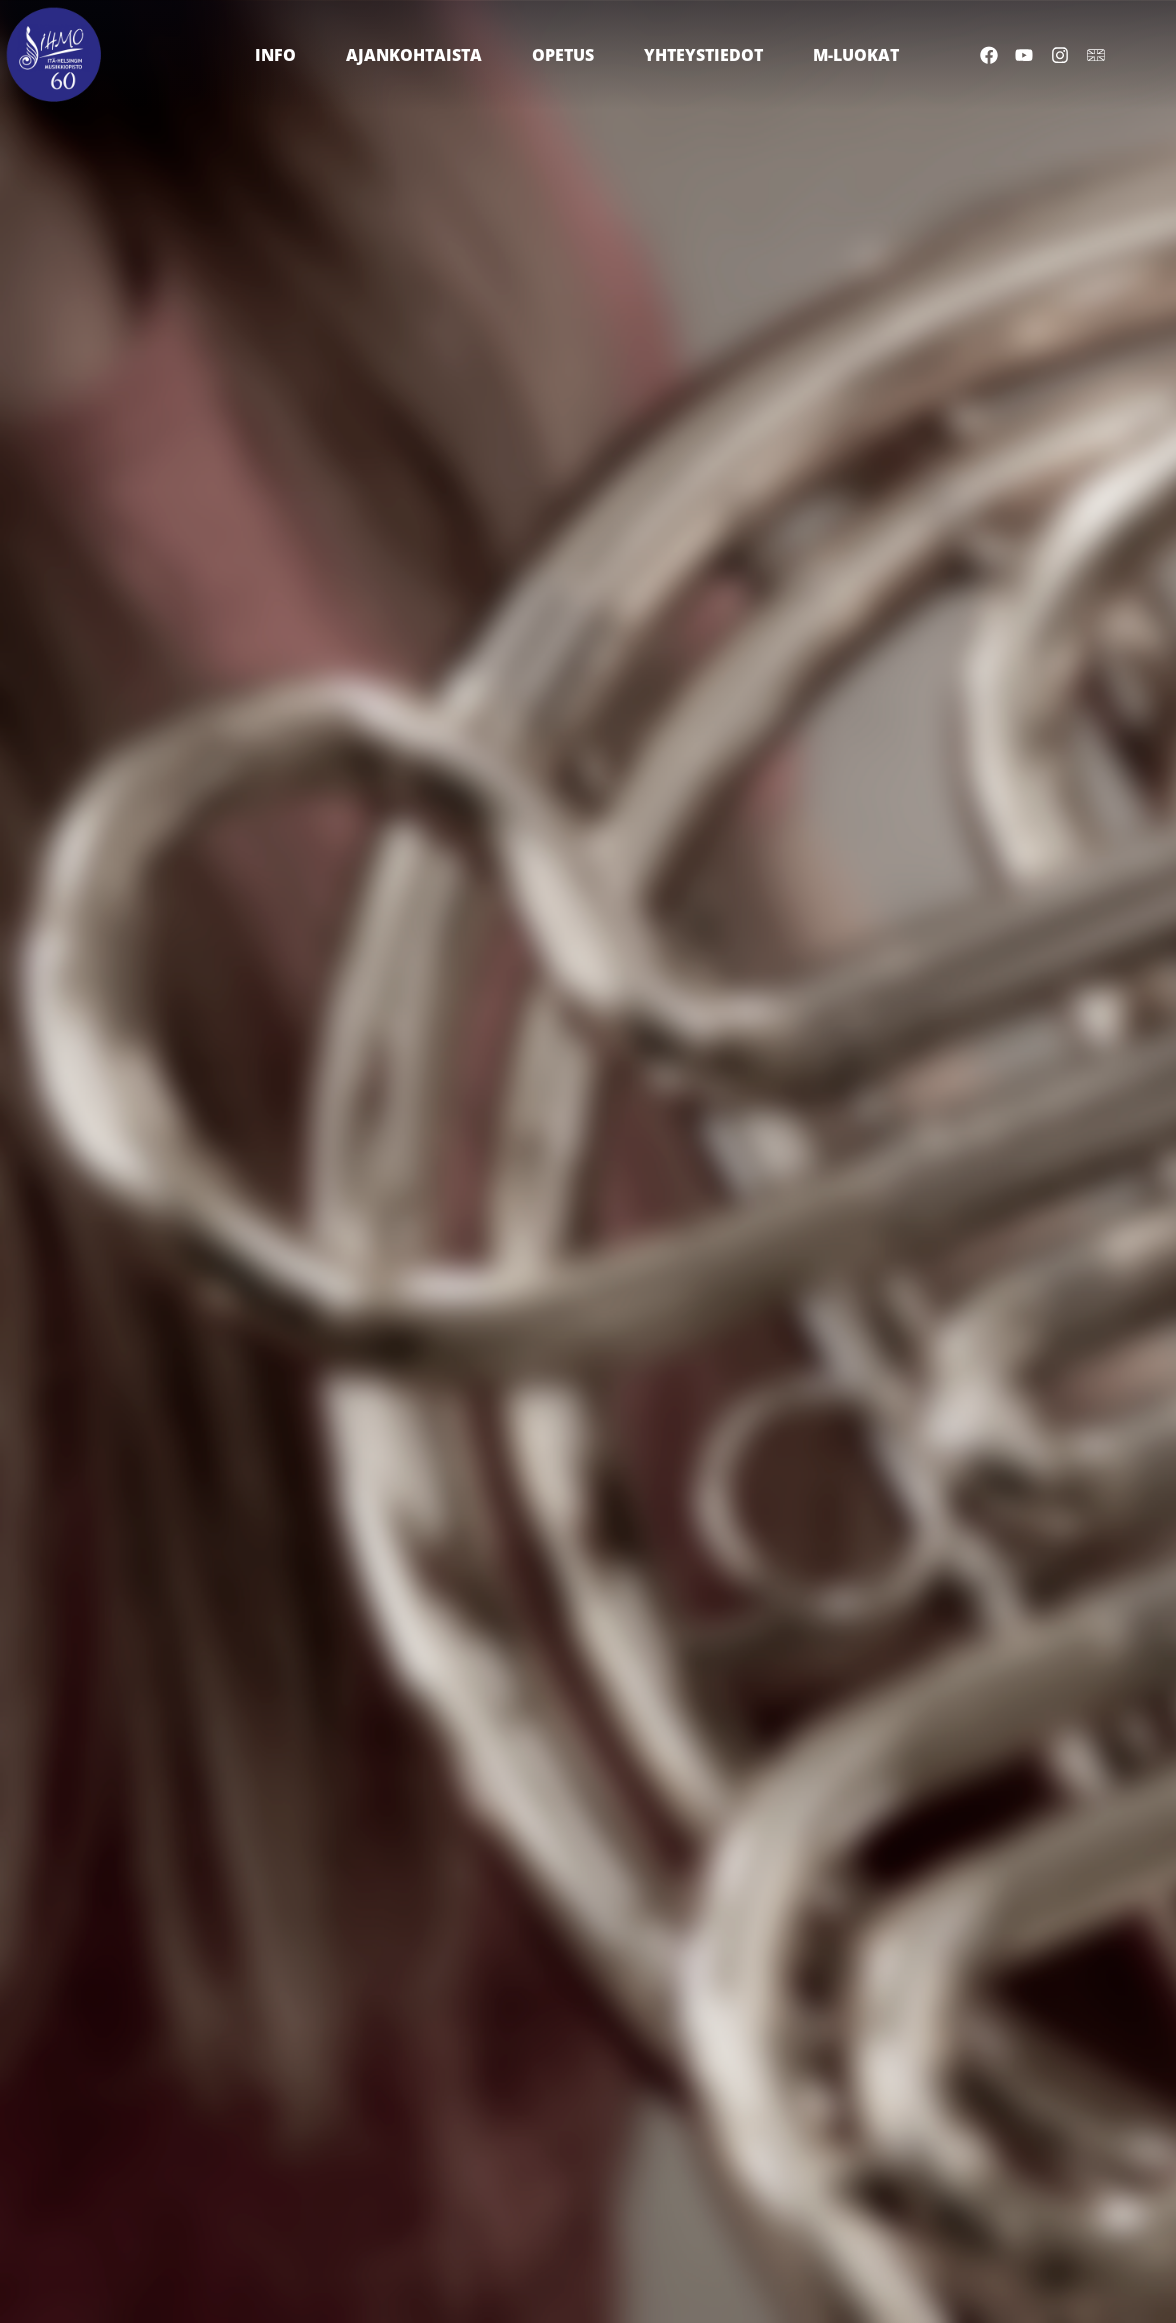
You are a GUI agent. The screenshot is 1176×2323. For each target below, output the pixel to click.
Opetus (568, 55)
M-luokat (861, 55)
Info (280, 55)
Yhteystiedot (708, 55)
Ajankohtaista (419, 55)
